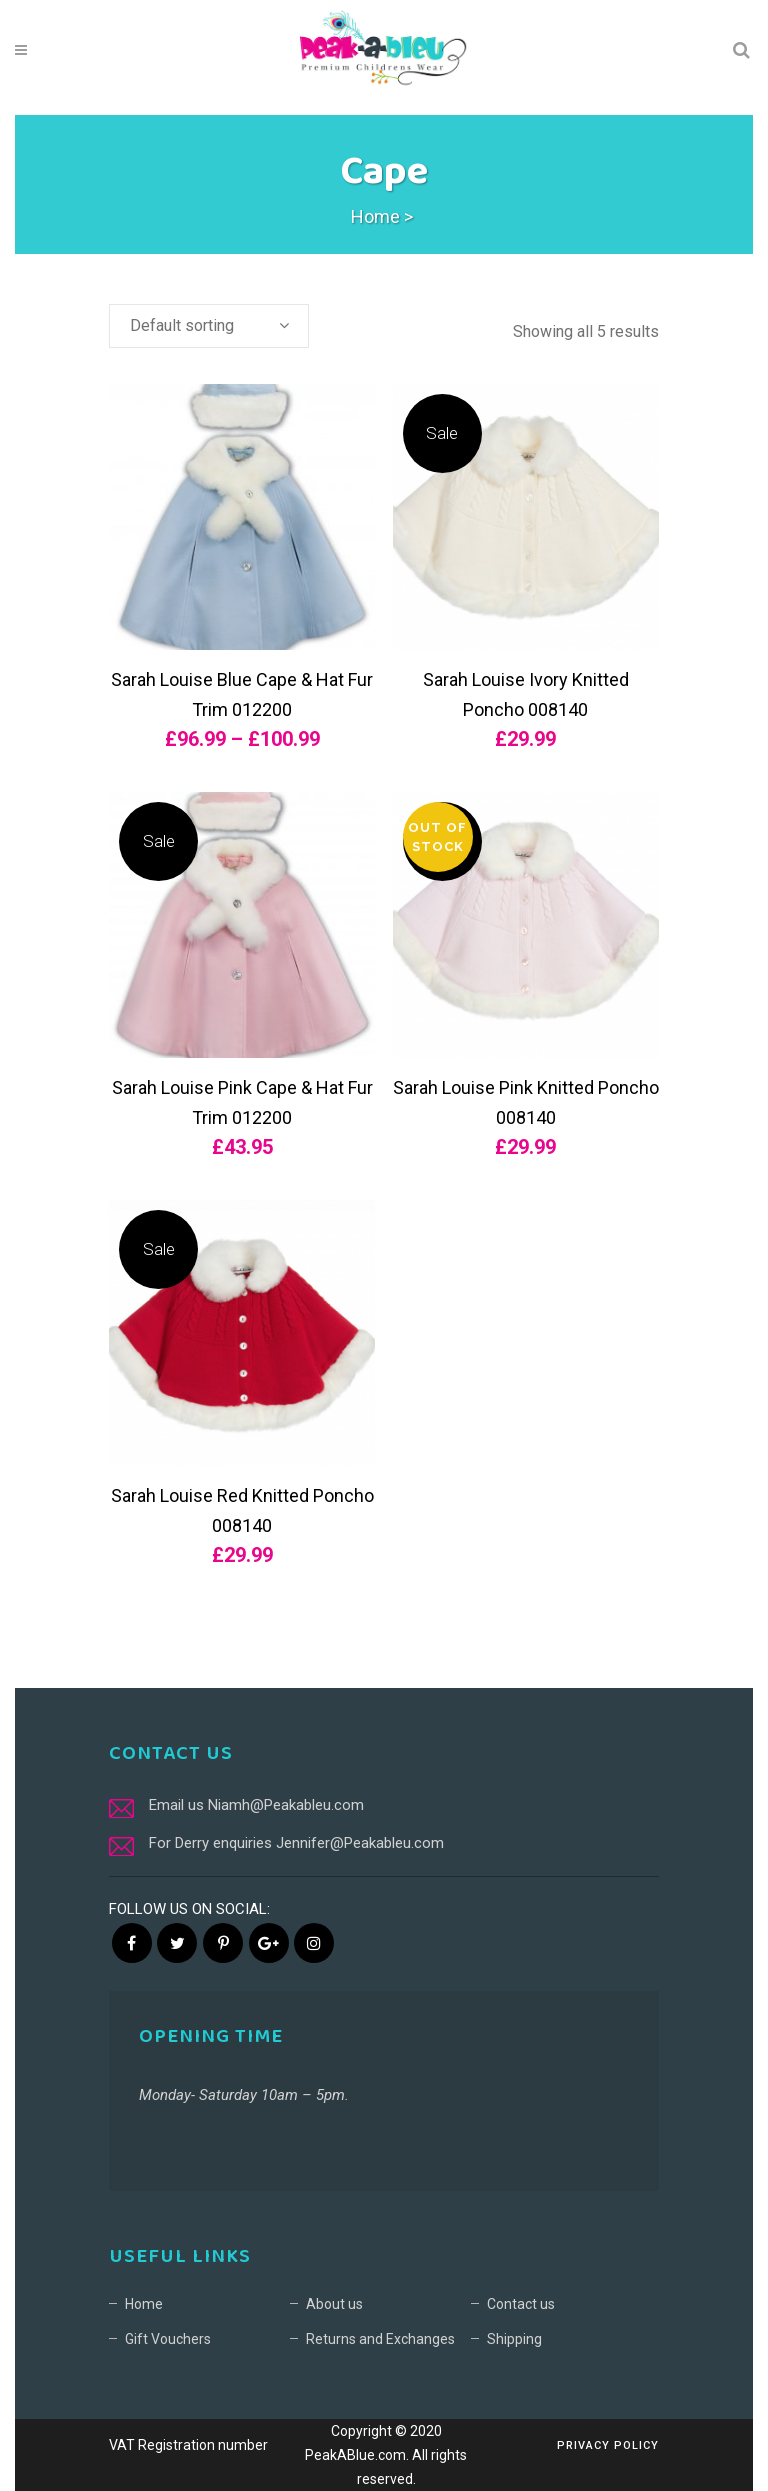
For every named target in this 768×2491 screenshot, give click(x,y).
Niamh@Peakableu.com (286, 1805)
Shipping (514, 2339)
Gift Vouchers (168, 2339)
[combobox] (209, 326)
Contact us (521, 2304)
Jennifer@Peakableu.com (360, 1843)
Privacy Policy (608, 2445)
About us (334, 2304)
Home (375, 216)
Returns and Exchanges (380, 2339)
